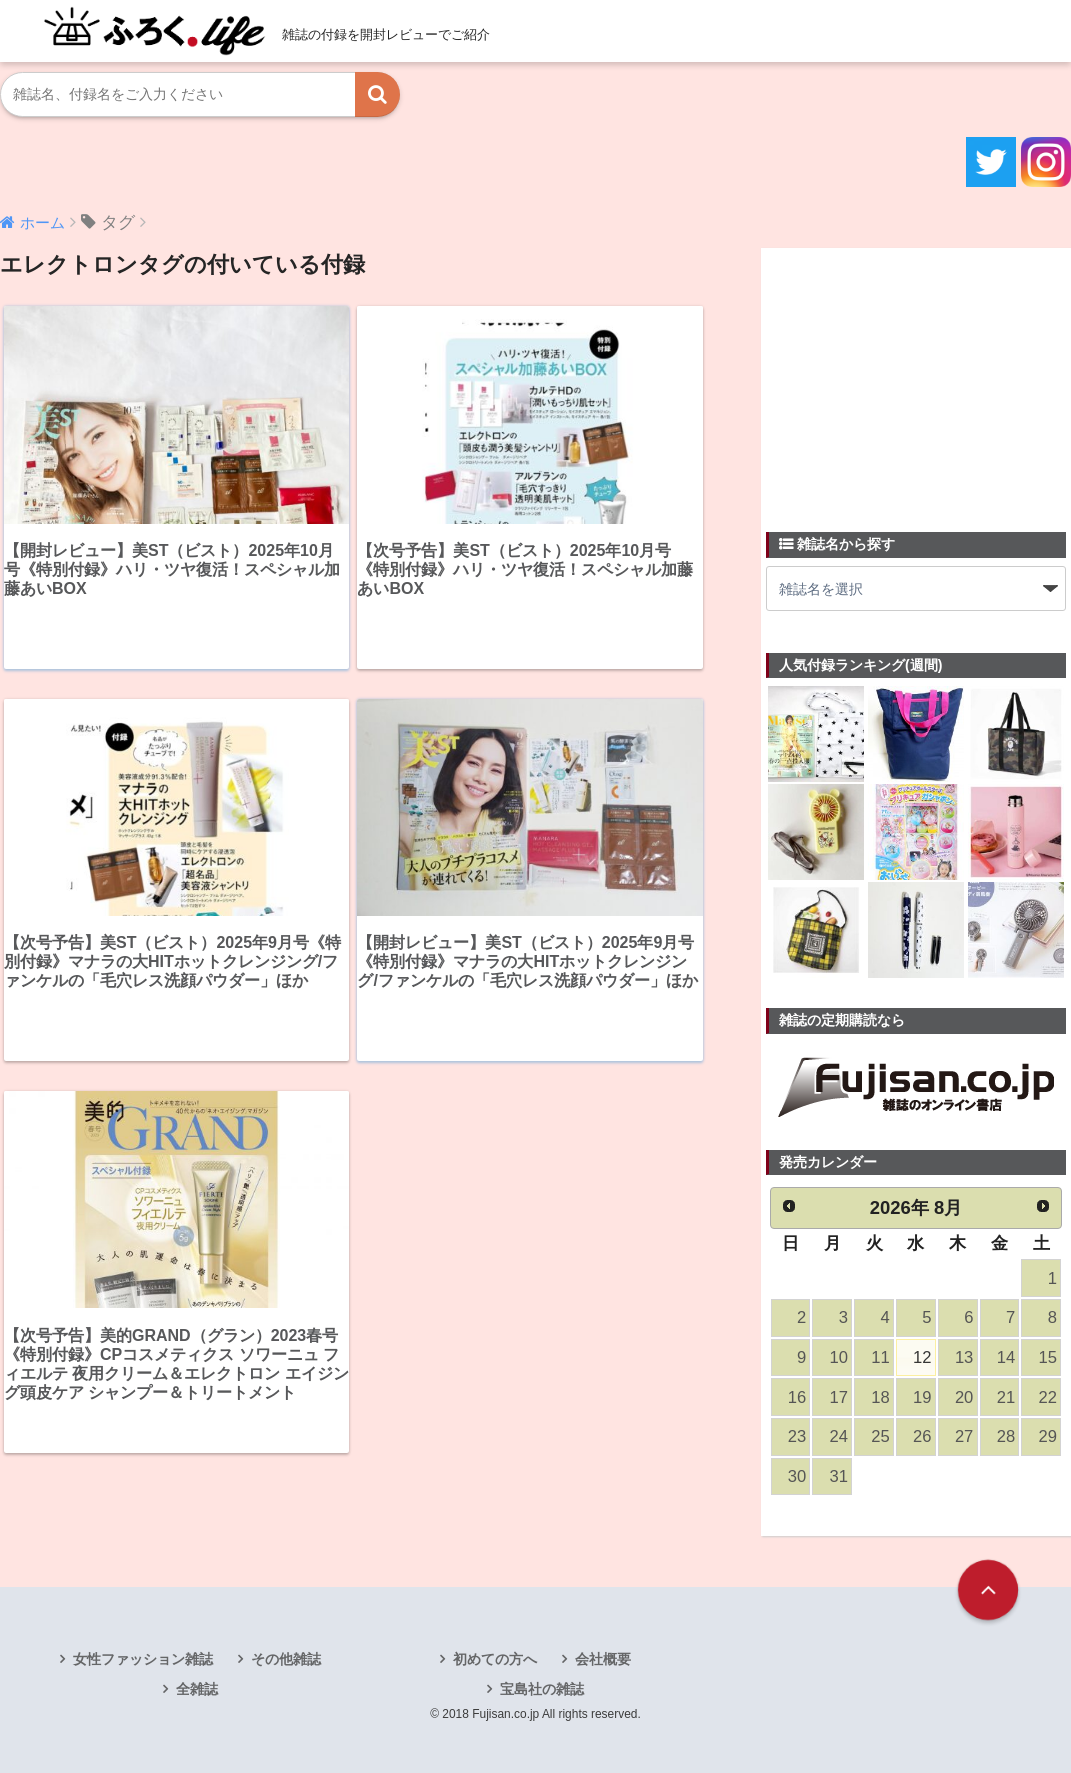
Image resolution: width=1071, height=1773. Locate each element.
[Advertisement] (916, 378)
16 (797, 1397)
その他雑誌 (286, 1659)
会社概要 (603, 1659)
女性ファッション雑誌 (143, 1659)
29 (1048, 1436)
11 (880, 1357)
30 (797, 1476)
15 (1048, 1357)
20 (964, 1397)
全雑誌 (197, 1689)
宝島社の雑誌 (542, 1689)
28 (1006, 1436)
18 (880, 1397)
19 (922, 1397)
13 (964, 1357)
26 (922, 1436)
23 (797, 1436)
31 (839, 1476)
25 (880, 1436)
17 (839, 1397)
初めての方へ (495, 1659)
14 (1006, 1357)
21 (1006, 1397)
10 (839, 1357)
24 (839, 1436)
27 (964, 1436)
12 (922, 1357)
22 (1048, 1397)
